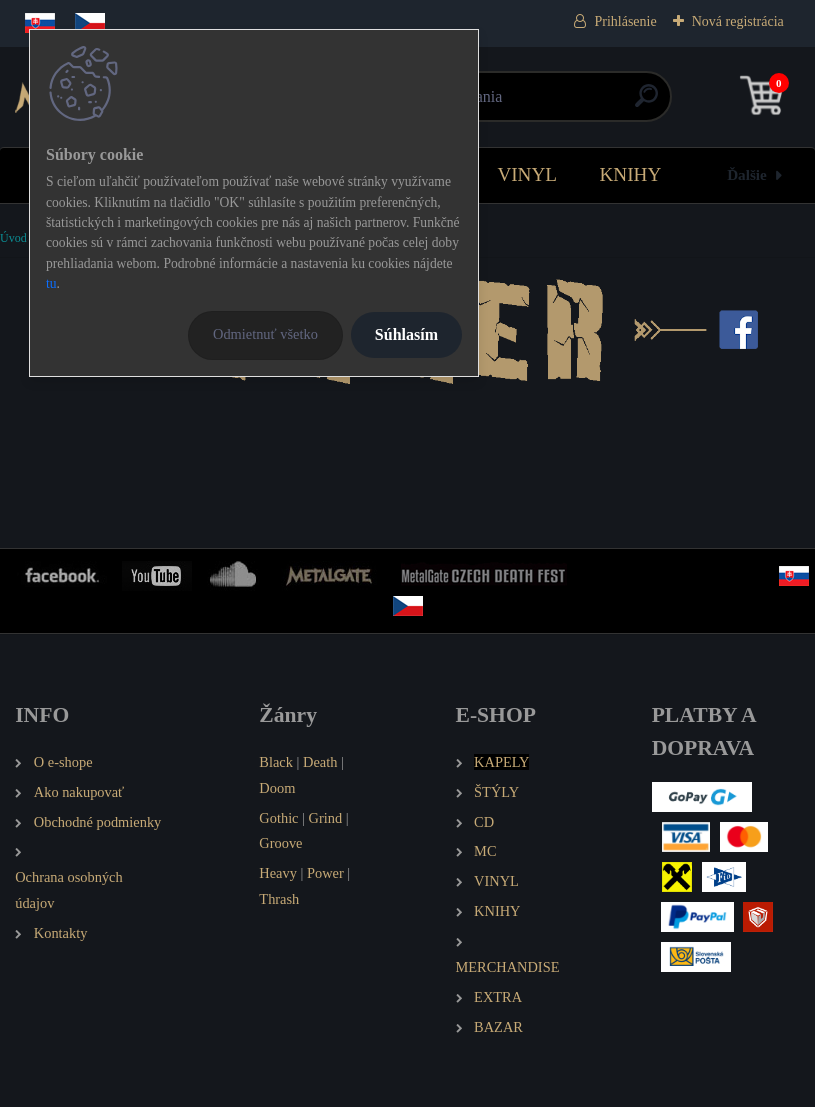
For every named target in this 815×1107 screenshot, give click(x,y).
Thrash (279, 899)
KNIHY (630, 174)
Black (276, 762)
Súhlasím (406, 334)
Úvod (13, 238)
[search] (646, 103)
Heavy (278, 873)
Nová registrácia (738, 21)
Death (320, 762)
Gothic (278, 818)
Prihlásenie (625, 21)
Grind (326, 818)
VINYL (527, 174)
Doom (277, 788)
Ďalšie (747, 174)
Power (325, 873)
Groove (280, 843)
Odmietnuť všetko (265, 334)
